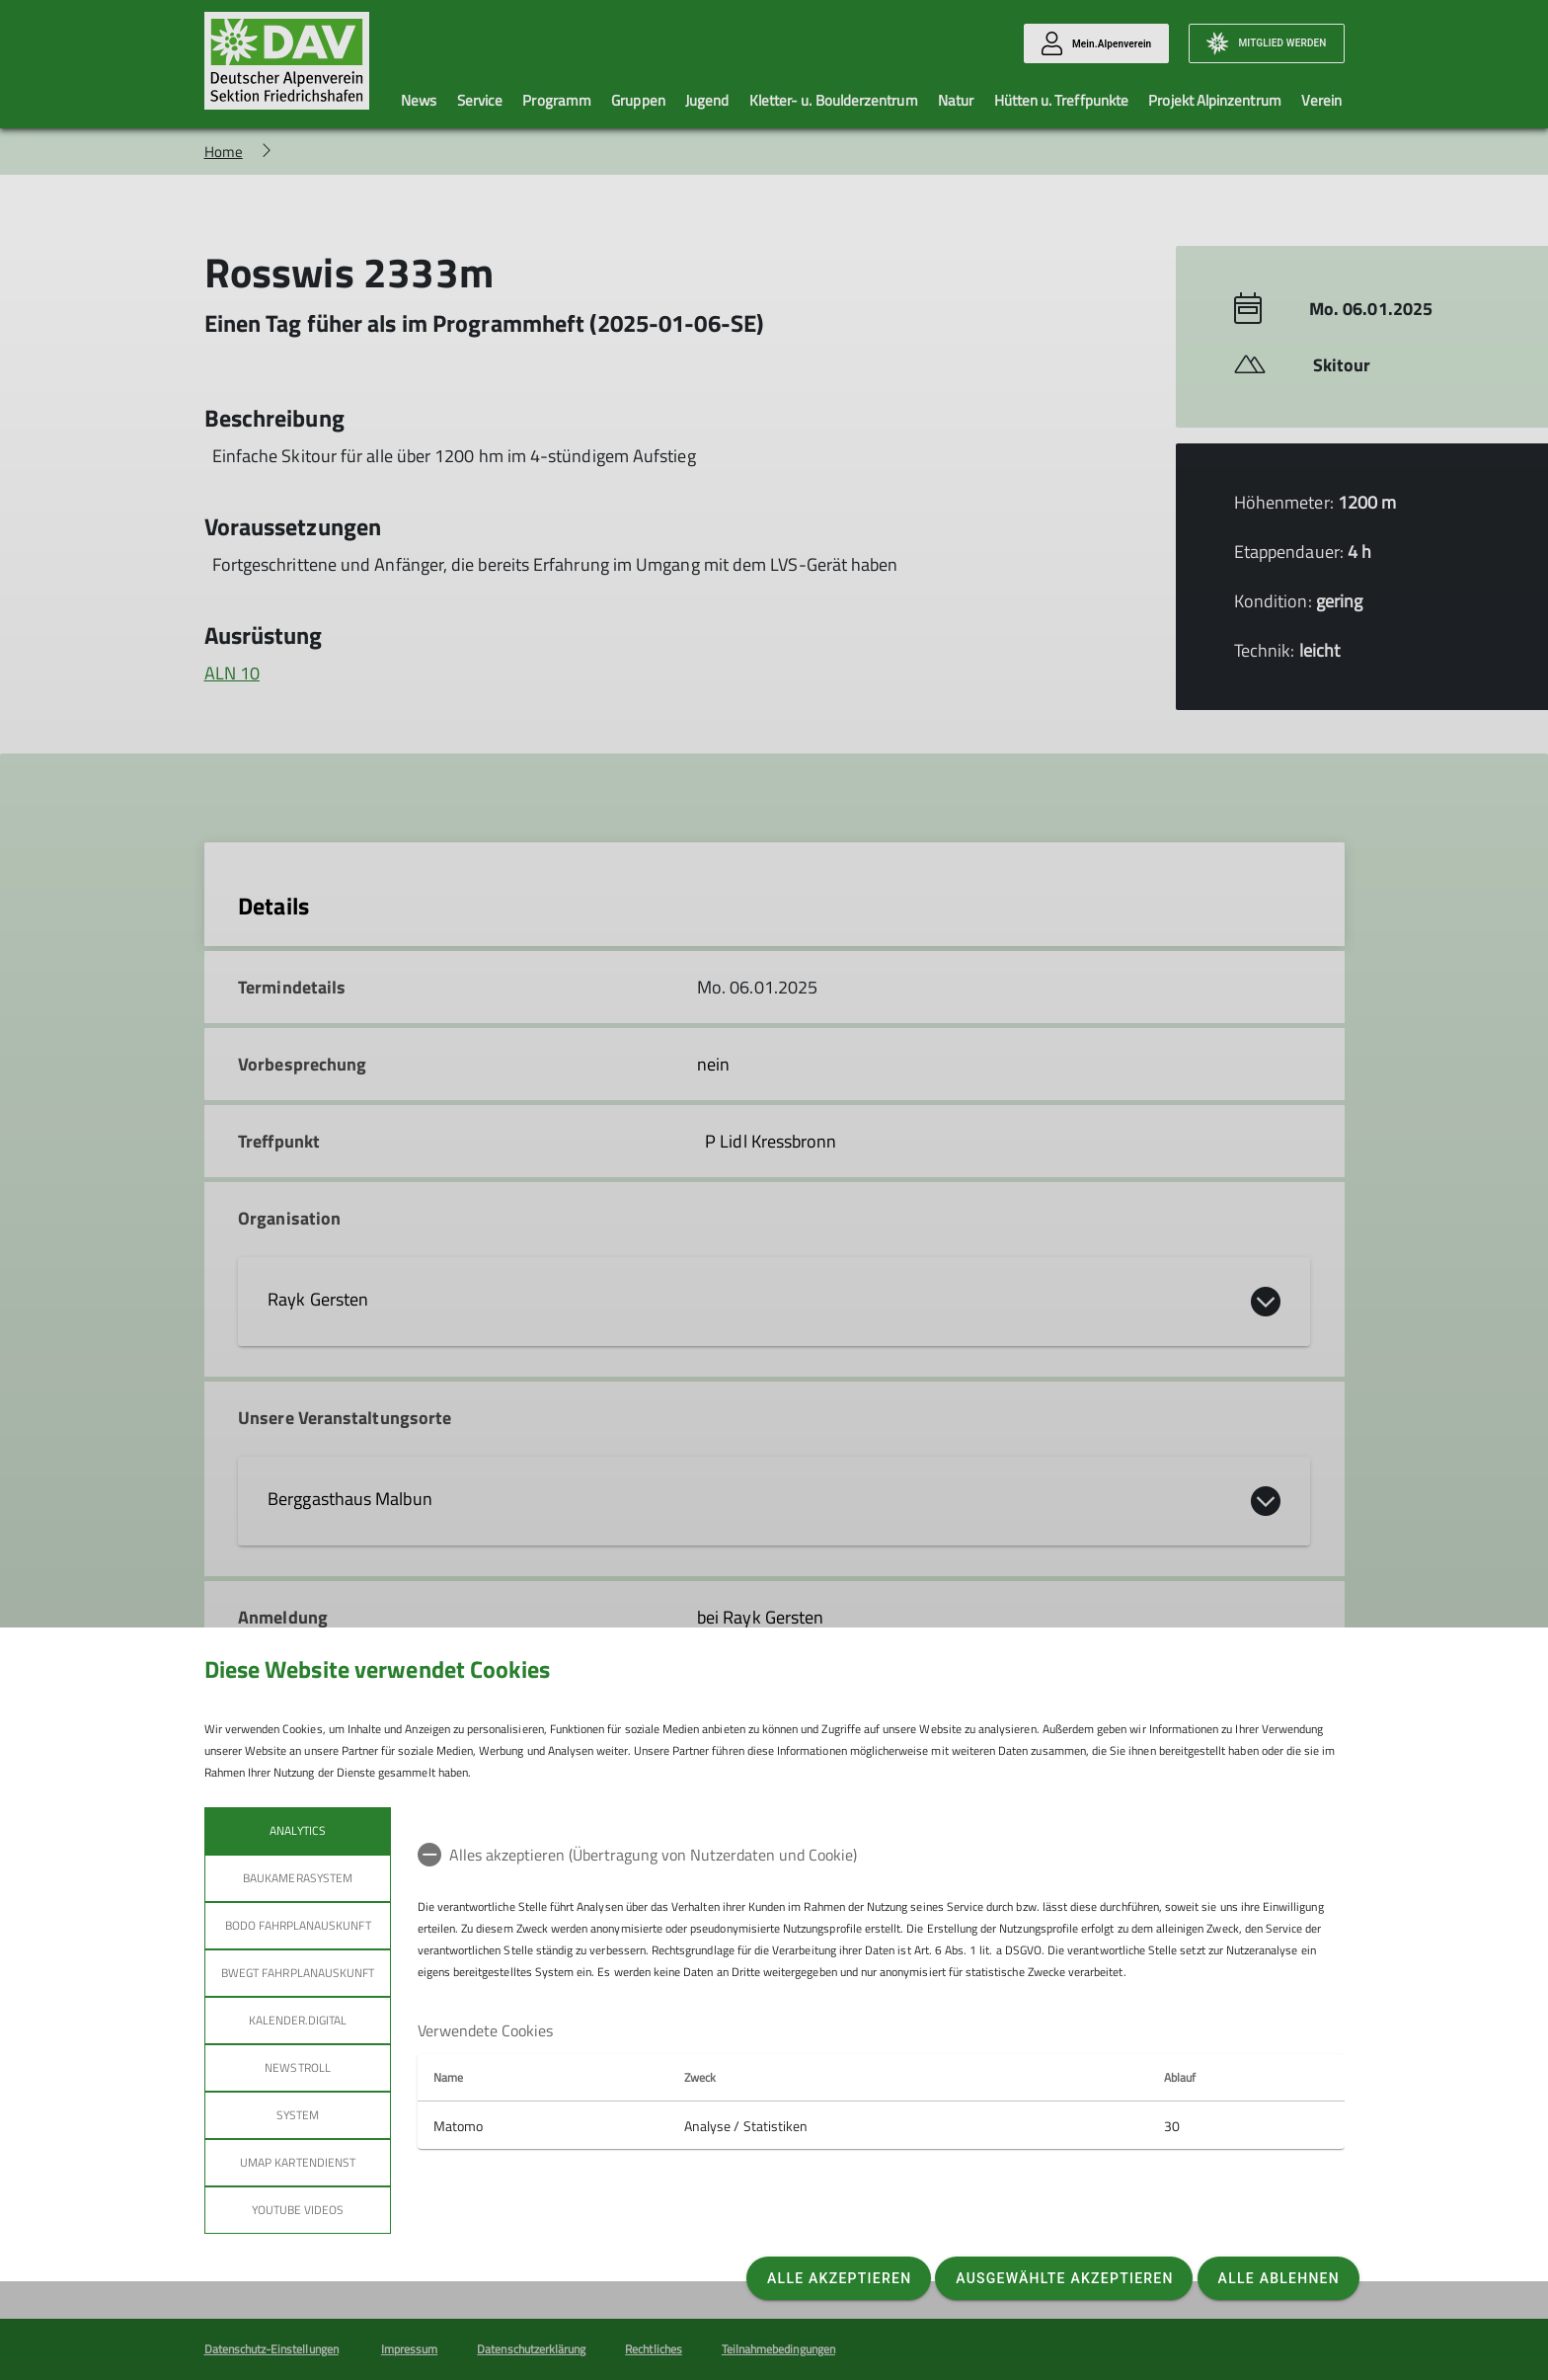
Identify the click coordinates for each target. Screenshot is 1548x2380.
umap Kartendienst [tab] (297, 2162)
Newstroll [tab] (297, 2067)
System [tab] (296, 2114)
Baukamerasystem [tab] (297, 1877)
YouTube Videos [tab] (297, 2209)
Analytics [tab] (297, 1830)
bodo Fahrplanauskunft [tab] (297, 1925)
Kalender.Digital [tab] (297, 2020)
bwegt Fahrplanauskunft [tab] (297, 1972)
